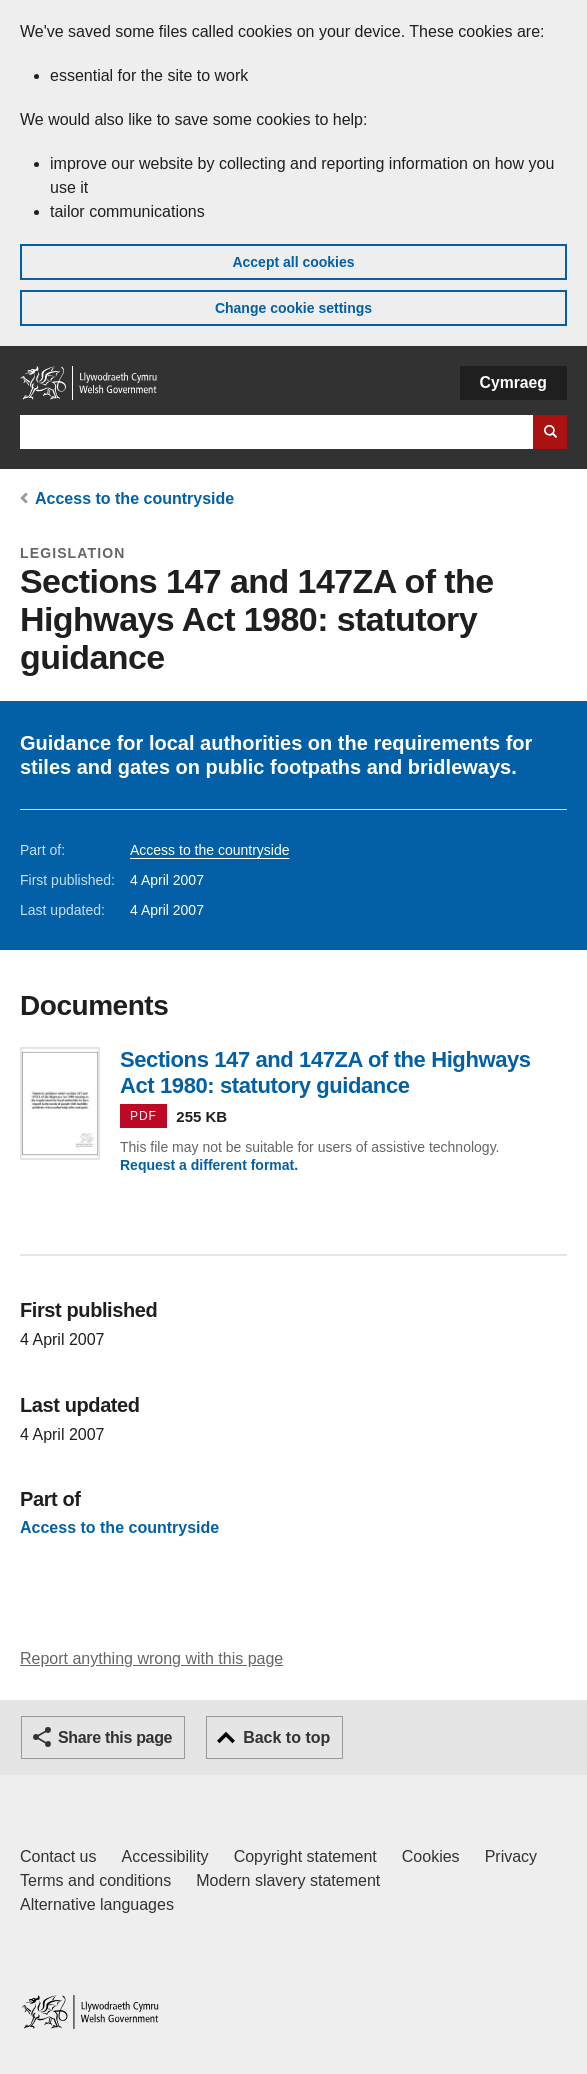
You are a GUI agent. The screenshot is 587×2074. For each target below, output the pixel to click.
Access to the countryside (134, 498)
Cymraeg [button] (513, 382)
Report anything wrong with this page (151, 1658)
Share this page (115, 1737)
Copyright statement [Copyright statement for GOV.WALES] (305, 1856)
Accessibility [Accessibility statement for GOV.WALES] (164, 1856)
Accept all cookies (293, 262)
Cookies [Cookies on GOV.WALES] (431, 1856)
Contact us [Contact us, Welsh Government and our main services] (58, 1856)
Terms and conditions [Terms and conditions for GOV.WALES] (95, 1880)
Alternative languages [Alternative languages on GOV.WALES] (97, 1904)
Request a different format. (209, 1165)
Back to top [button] (286, 1737)
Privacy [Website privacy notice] (511, 1856)
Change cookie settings (293, 308)
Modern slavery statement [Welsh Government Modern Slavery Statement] (288, 1880)
